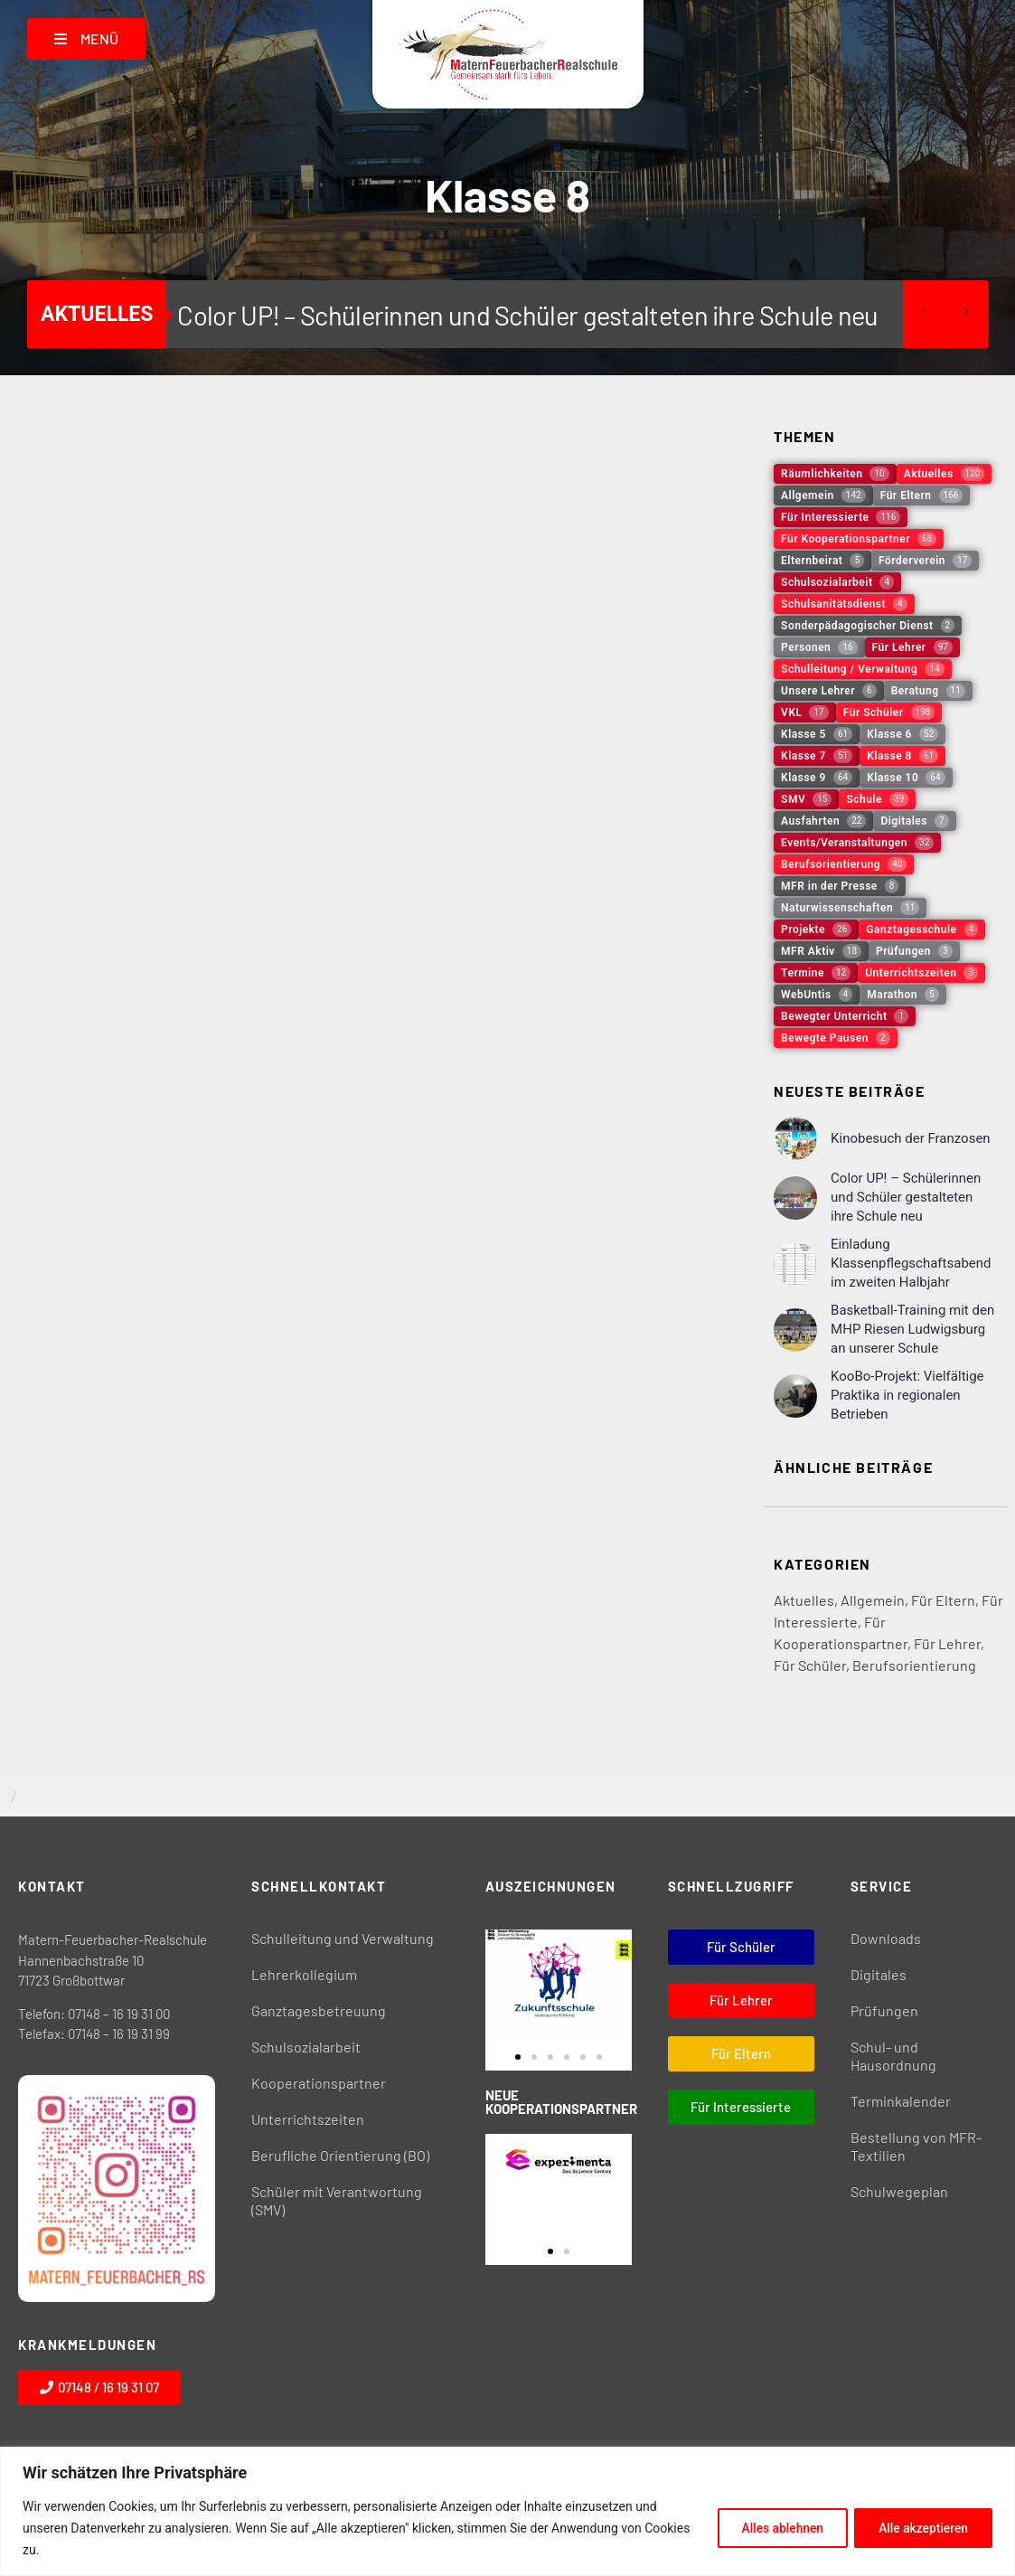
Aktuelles (804, 1600)
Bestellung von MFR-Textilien (916, 2146)
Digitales (879, 1974)
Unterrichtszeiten (307, 2119)
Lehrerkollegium (304, 1974)
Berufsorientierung (914, 1665)
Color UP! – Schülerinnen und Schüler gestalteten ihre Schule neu (527, 315)
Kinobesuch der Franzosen (911, 1138)
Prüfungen (884, 2010)
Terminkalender (901, 2100)
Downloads (886, 1938)
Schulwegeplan (899, 2191)
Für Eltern (943, 1600)
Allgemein (873, 1600)
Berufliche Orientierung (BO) (340, 2155)
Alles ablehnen (774, 2528)
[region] (507, 2511)
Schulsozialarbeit (306, 2046)
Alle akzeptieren (921, 2528)
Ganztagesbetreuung (318, 2010)
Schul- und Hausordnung (893, 2055)
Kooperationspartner (318, 2082)
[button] (518, 2057)
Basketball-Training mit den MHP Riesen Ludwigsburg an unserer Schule (912, 1329)
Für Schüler (810, 1665)
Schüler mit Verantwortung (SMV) (336, 2200)
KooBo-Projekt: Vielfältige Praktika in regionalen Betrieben (907, 1395)
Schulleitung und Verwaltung (342, 1938)
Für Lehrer (947, 1643)
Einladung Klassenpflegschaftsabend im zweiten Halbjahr (911, 1263)
